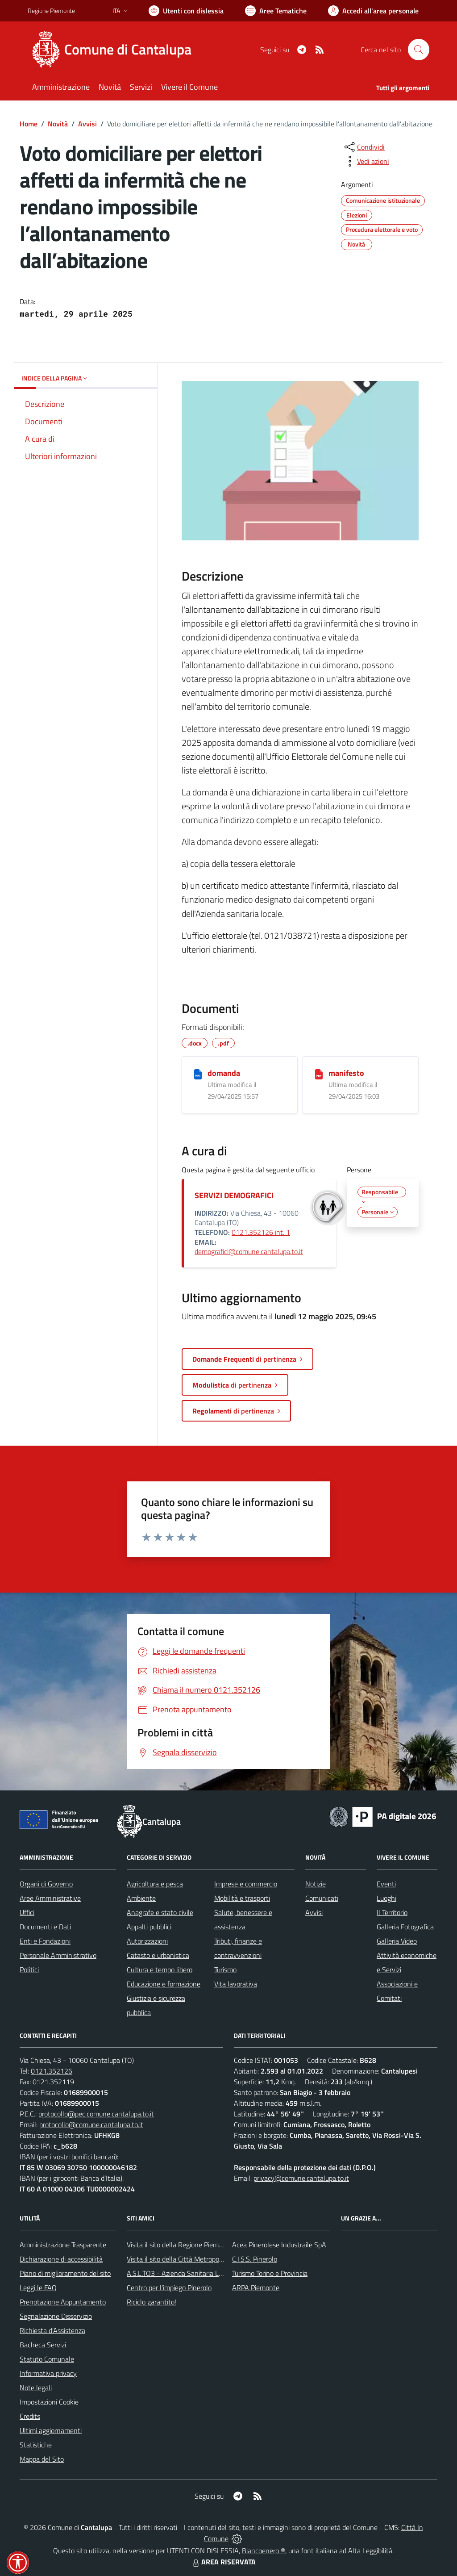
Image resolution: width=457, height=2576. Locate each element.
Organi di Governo (46, 1883)
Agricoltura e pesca (155, 1883)
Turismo (225, 1969)
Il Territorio (392, 1912)
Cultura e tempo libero (159, 1969)
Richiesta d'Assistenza (52, 2330)
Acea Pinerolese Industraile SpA (279, 2244)
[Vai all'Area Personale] (373, 10)
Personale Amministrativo (58, 1955)
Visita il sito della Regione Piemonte (180, 2244)
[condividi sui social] (363, 147)
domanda (224, 1073)
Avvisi (87, 123)
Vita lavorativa (235, 1983)
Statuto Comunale (47, 2359)
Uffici (27, 1912)
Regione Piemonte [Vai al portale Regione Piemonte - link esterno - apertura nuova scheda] (51, 10)
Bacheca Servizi (43, 2344)
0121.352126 (51, 2071)
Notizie (315, 1883)
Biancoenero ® (263, 2550)
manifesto (346, 1073)
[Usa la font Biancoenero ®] (186, 10)
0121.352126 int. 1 (261, 1232)
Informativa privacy (48, 2373)
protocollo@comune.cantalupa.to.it (91, 2124)
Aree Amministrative (50, 1898)
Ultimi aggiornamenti (51, 2430)
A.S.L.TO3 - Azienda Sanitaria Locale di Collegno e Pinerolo (213, 2273)
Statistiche (36, 2444)
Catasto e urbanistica (158, 1955)
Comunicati (321, 1898)
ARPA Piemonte (255, 2287)
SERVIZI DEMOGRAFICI (234, 1195)
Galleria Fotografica (405, 1926)
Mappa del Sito (42, 2459)
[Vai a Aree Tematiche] (275, 10)
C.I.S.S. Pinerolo (254, 2259)
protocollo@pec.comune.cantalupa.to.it (96, 2113)
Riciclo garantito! (151, 2301)
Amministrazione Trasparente (63, 2244)
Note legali (36, 2387)
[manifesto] (319, 1073)
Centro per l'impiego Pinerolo (169, 2287)
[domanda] (198, 1073)
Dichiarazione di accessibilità (61, 2259)
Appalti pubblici (149, 1926)
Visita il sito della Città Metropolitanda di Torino (196, 2259)
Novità (58, 123)
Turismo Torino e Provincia (269, 2273)
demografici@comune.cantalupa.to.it (249, 1251)
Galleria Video (397, 1941)
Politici (29, 1969)
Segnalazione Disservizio (56, 2316)
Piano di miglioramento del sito (65, 2273)
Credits (30, 2416)
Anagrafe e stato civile (160, 1912)
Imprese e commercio (245, 1883)
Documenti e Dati (45, 1926)
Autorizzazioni (147, 1941)
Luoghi (386, 1898)
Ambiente (141, 1898)
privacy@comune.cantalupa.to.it (301, 2178)
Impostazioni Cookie (49, 2401)
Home (28, 123)
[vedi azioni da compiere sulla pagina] (366, 161)
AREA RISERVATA (223, 2561)
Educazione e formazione (163, 1983)
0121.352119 (53, 2081)
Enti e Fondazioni (45, 1941)
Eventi (386, 1883)
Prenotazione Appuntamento (63, 2301)
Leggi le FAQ (38, 2287)
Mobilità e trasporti (242, 1898)
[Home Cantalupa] (115, 49)
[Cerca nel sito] (418, 49)
